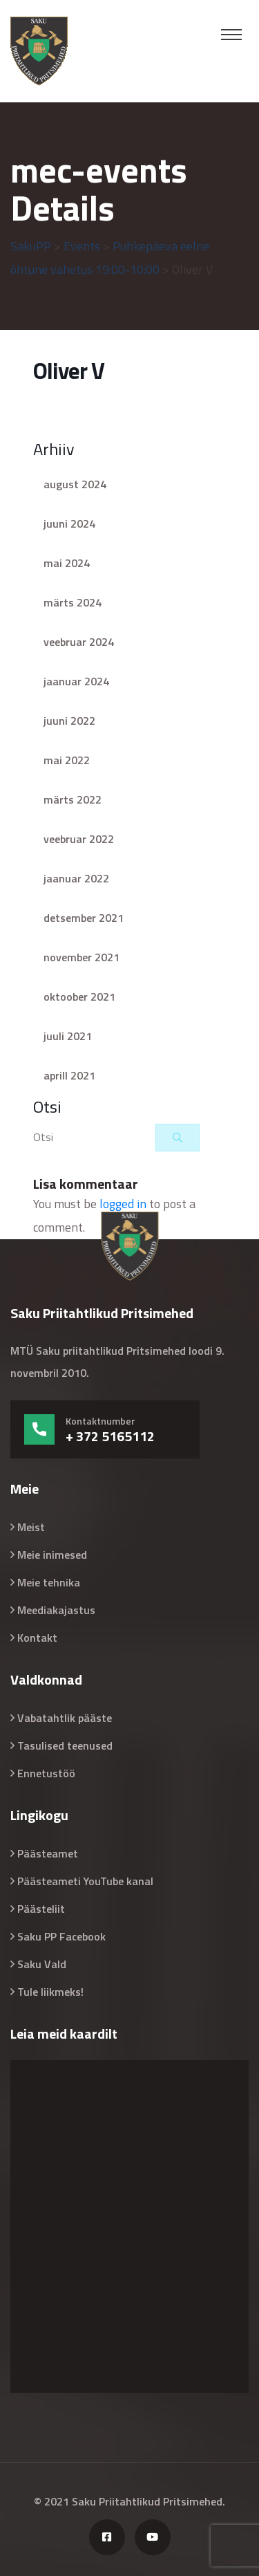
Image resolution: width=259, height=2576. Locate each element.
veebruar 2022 (79, 839)
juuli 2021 (68, 1036)
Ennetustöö (46, 1773)
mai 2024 (67, 563)
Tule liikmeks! (50, 1991)
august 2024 (75, 484)
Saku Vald (41, 1964)
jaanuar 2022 (76, 878)
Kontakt (37, 1637)
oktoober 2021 (79, 996)
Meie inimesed (52, 1554)
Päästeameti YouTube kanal (85, 1881)
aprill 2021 (69, 1075)
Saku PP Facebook (61, 1936)
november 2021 (81, 957)
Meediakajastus (56, 1610)
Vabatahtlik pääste (64, 1717)
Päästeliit (41, 1908)
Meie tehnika (48, 1582)
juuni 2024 (69, 523)
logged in (122, 1203)
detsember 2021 (84, 917)
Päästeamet (47, 1853)
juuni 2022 (69, 720)
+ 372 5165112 (110, 1436)
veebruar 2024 (79, 641)
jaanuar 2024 (76, 681)
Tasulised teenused (65, 1745)
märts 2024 (73, 602)
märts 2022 (73, 799)
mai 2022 (67, 760)
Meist (31, 1527)
